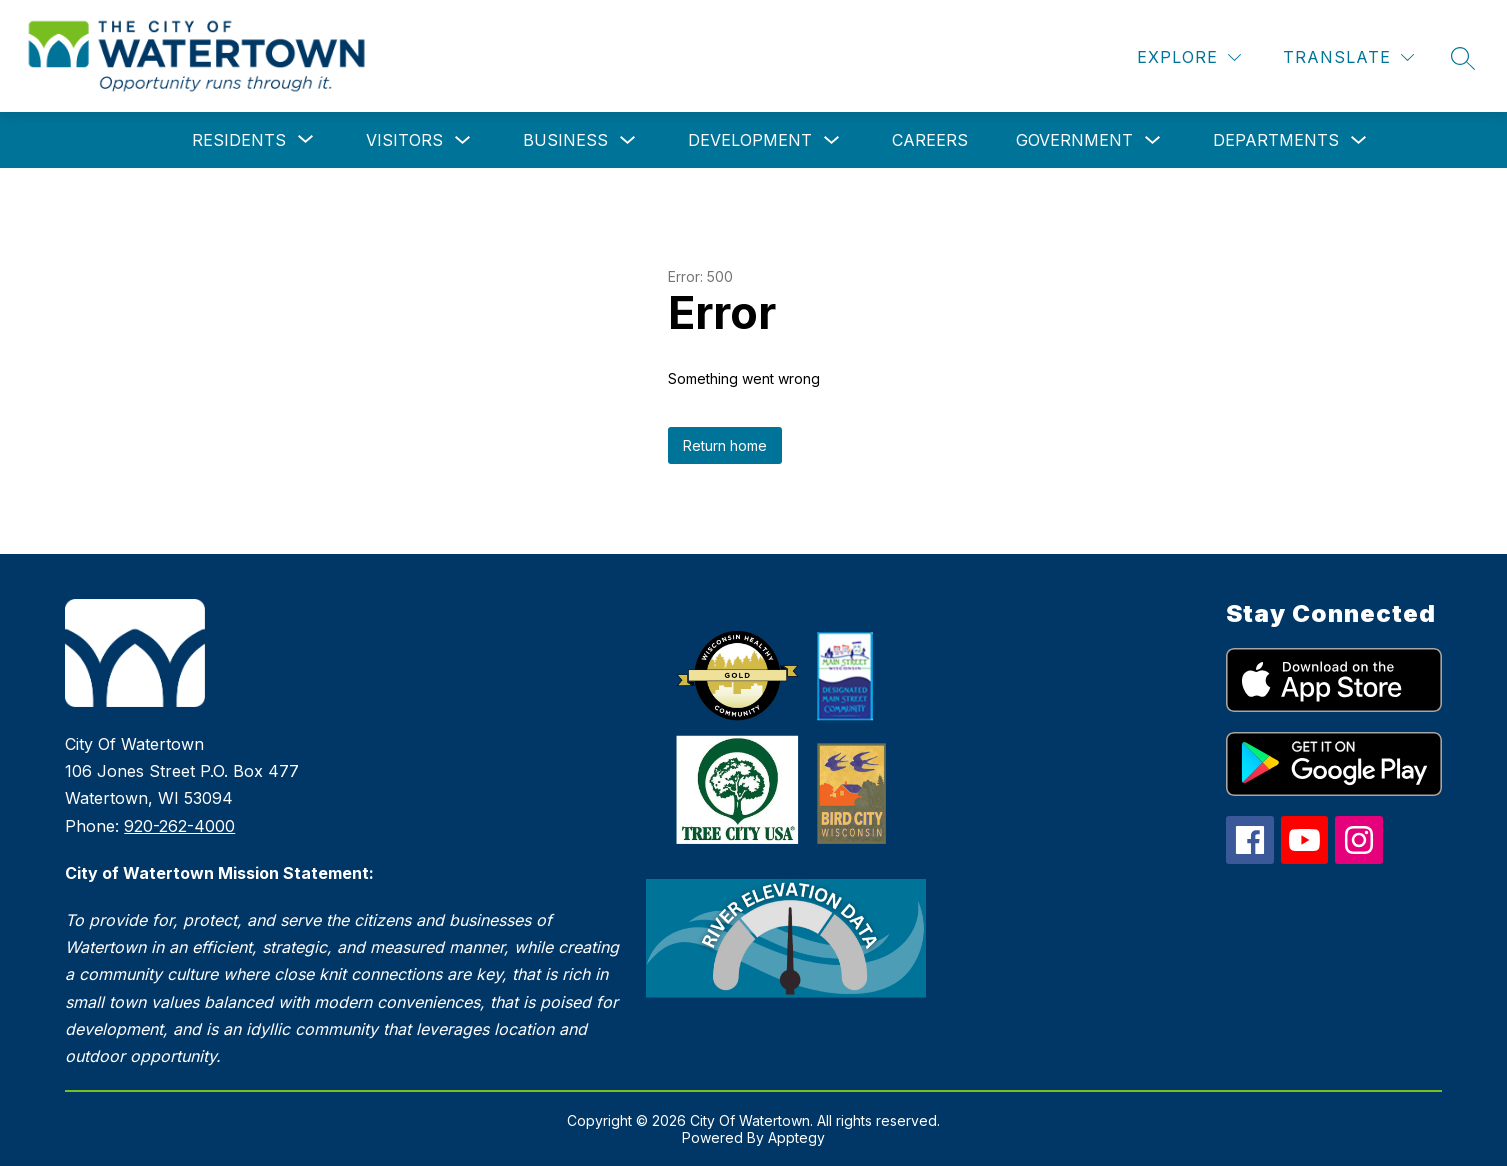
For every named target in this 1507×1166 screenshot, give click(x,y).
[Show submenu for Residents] (239, 140)
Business (565, 140)
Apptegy (796, 1137)
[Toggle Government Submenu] (1153, 140)
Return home (725, 445)
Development (750, 140)
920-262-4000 (179, 826)
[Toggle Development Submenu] (832, 140)
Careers (930, 140)
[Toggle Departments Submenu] (1359, 140)
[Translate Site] (1348, 57)
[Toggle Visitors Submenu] (463, 140)
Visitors (404, 140)
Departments (1276, 140)
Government (1074, 140)
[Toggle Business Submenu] (628, 140)
